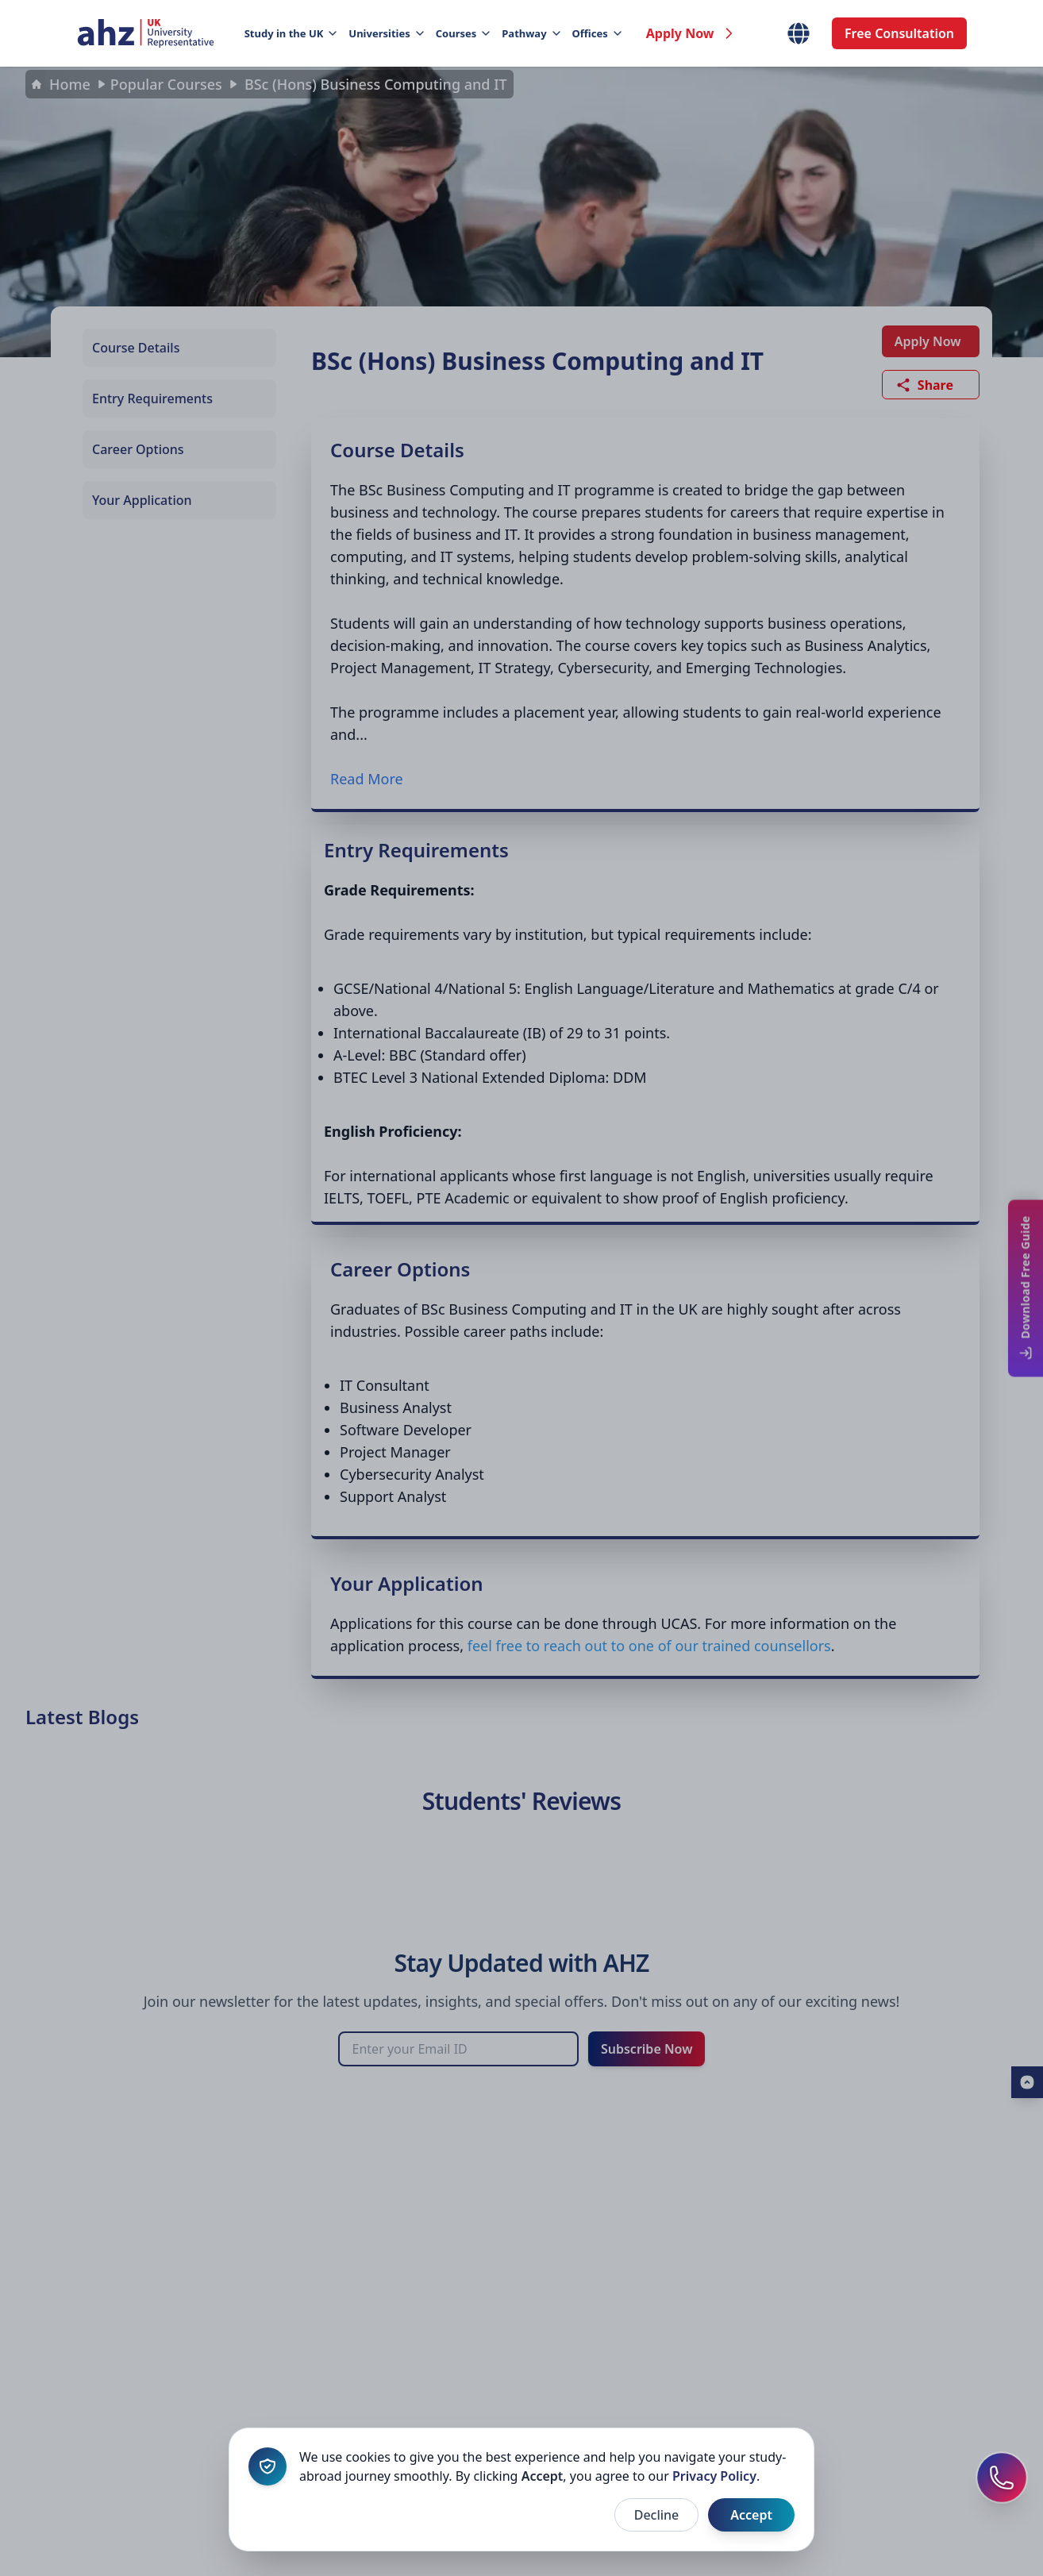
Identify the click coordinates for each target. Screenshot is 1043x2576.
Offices (596, 33)
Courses (463, 33)
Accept (751, 2515)
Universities (385, 33)
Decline (656, 2515)
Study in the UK (290, 33)
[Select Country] (798, 33)
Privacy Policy (714, 2476)
